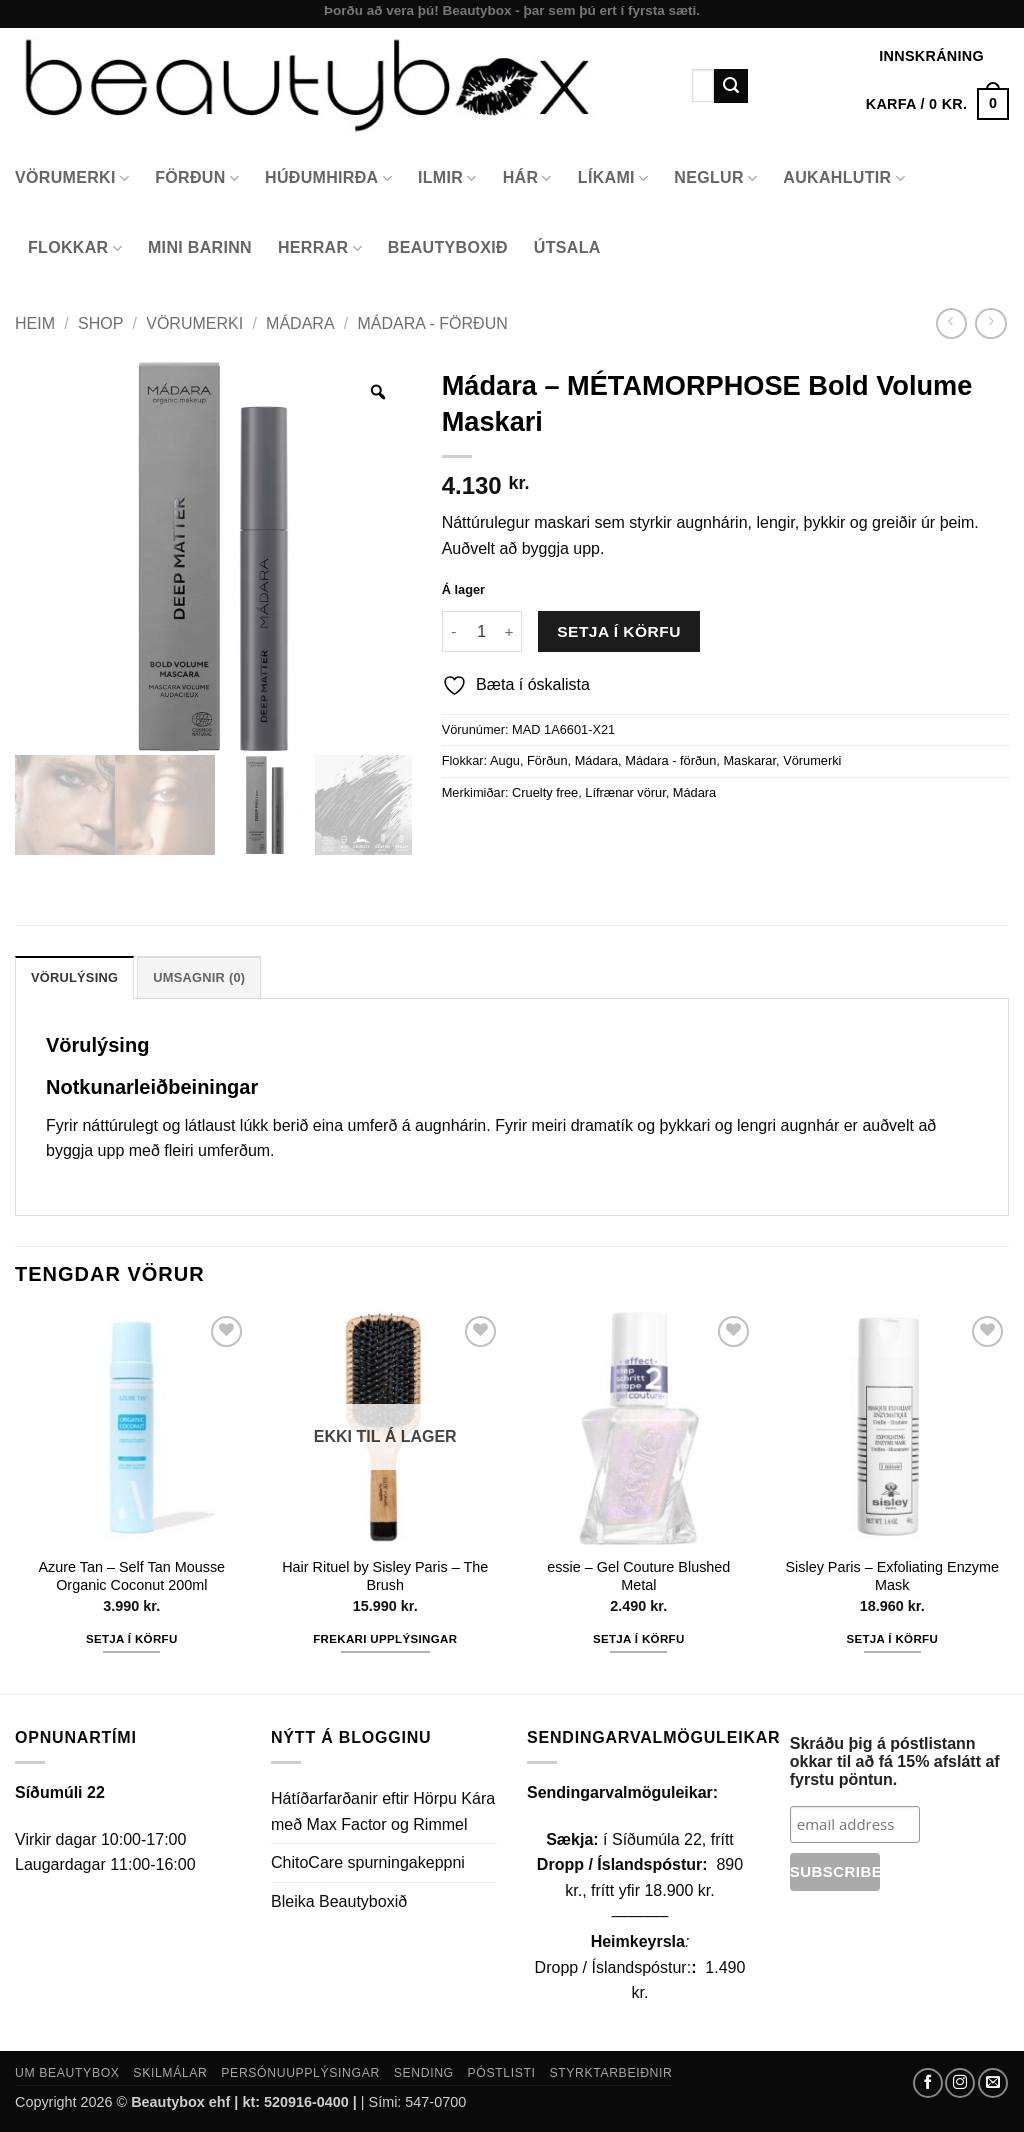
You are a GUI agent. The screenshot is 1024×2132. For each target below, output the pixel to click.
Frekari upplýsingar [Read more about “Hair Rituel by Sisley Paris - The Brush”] (385, 1639)
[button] (937, 104)
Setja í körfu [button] (132, 1639)
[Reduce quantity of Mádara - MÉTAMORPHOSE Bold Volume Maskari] (454, 631)
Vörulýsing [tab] (74, 977)
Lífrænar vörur (625, 792)
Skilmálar (170, 2073)
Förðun (197, 178)
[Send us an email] (993, 2083)
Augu (505, 760)
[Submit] (731, 86)
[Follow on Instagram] (960, 2083)
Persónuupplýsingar (300, 2073)
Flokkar (75, 248)
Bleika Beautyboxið (339, 1901)
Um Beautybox (67, 2073)
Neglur (715, 178)
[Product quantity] (482, 631)
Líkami (613, 178)
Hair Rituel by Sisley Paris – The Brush (385, 1576)
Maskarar (749, 760)
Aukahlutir (844, 178)
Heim (35, 323)
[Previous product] (990, 323)
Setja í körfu (619, 631)
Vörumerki (72, 178)
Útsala (567, 247)
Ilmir (447, 178)
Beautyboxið (448, 247)
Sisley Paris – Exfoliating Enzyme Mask (892, 1576)
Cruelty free (545, 792)
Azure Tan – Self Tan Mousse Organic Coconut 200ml (131, 1576)
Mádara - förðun (433, 323)
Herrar (320, 248)
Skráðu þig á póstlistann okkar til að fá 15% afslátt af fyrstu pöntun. (895, 1761)
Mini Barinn (200, 247)
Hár (527, 178)
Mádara (300, 323)
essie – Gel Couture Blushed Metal (638, 1576)
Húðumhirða (328, 178)
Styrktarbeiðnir (610, 2073)
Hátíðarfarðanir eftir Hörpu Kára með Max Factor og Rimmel (383, 1811)
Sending (424, 2073)
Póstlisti (502, 2073)
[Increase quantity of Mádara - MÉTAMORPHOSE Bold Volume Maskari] (510, 631)
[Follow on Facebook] (928, 2083)
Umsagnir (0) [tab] (199, 977)
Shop (100, 323)
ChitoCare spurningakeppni (368, 1862)
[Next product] (951, 323)
